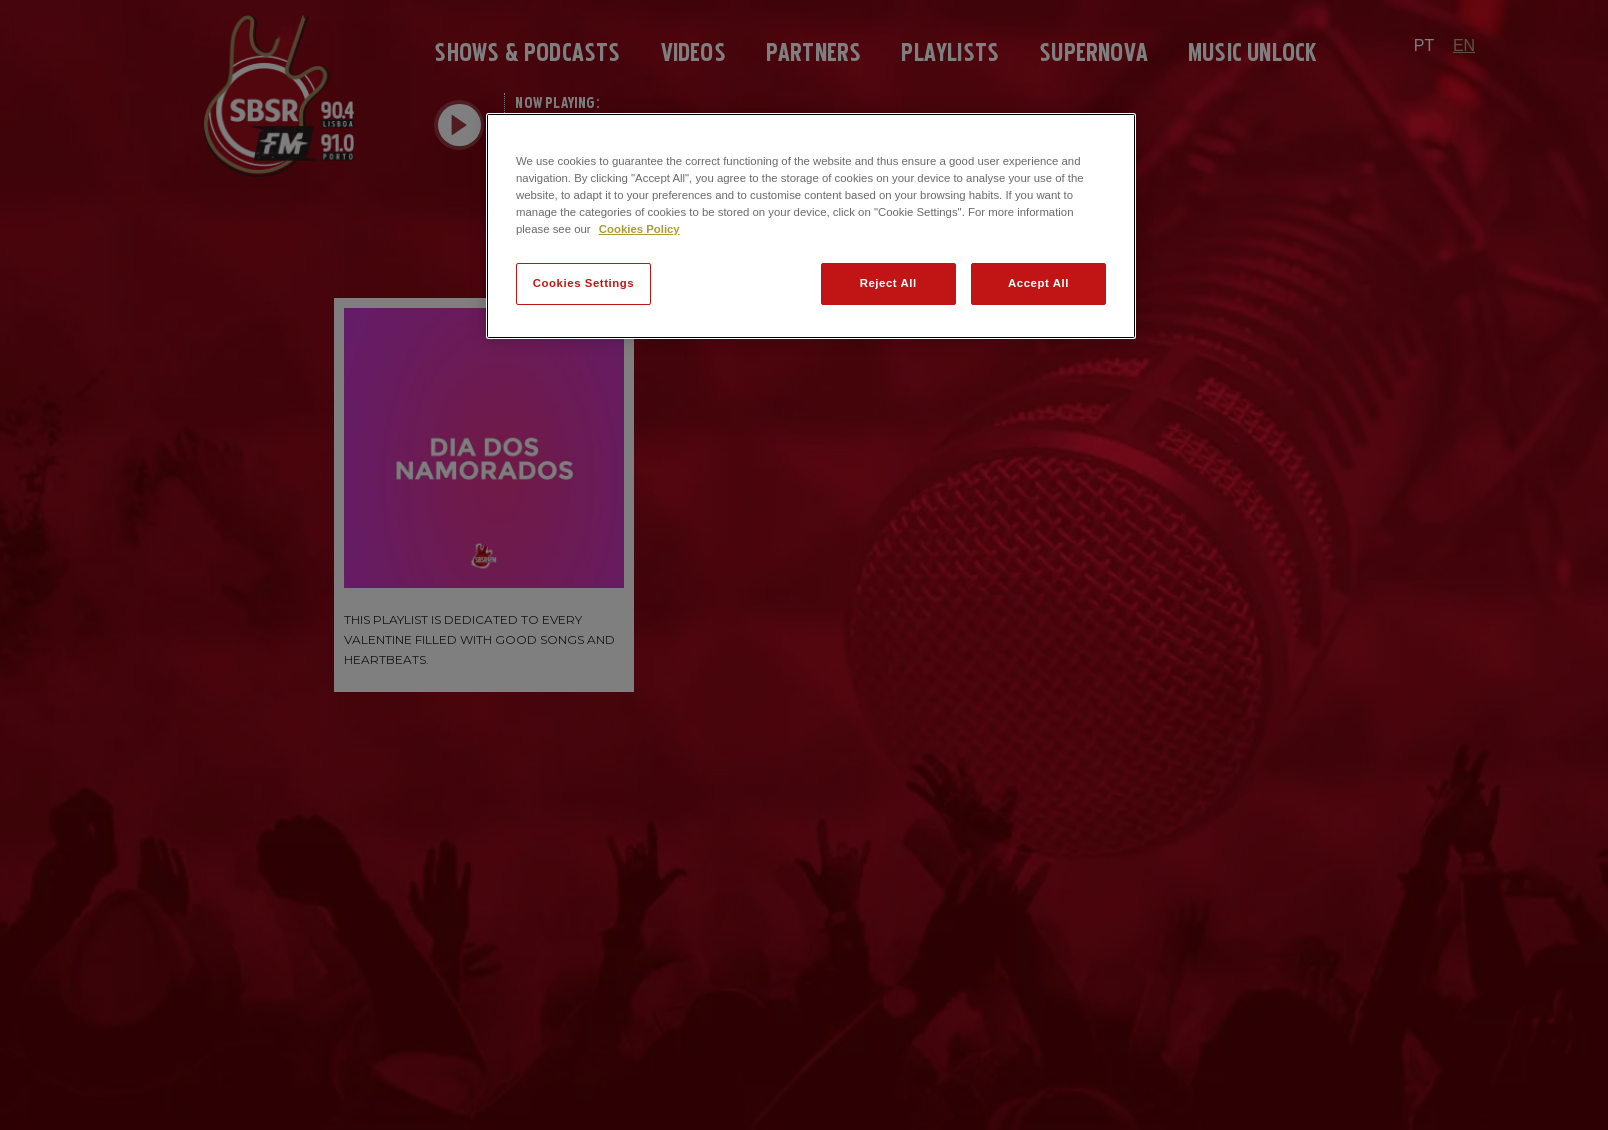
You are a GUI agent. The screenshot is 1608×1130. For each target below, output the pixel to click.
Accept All (1038, 283)
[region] (811, 226)
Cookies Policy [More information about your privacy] (639, 229)
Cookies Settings (583, 283)
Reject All (888, 283)
